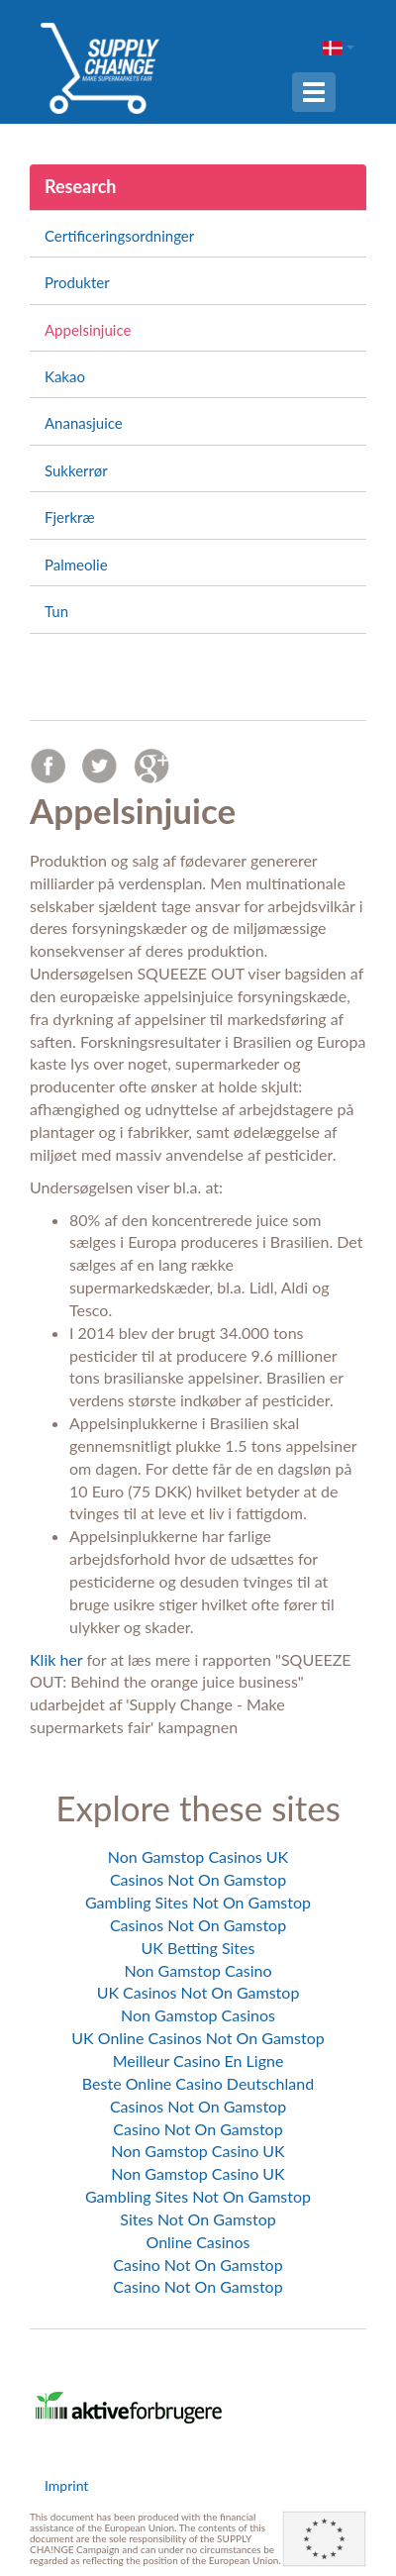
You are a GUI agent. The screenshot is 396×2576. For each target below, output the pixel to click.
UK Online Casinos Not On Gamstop (197, 2037)
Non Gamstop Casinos (198, 2015)
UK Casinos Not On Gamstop (198, 1992)
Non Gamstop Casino (198, 1970)
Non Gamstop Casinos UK (198, 1856)
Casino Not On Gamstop (197, 2128)
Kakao (65, 376)
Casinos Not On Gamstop (198, 1879)
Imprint (66, 2485)
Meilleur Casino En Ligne (198, 2060)
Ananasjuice (84, 423)
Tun (56, 611)
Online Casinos (198, 2241)
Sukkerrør (76, 470)
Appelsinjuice (88, 330)
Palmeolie (76, 564)
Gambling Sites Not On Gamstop (198, 1902)
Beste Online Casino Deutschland (198, 2083)
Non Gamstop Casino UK (197, 2150)
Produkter (77, 282)
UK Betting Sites (198, 1947)
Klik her (56, 1659)
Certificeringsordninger (119, 236)
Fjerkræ (69, 517)
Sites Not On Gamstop (197, 2219)
